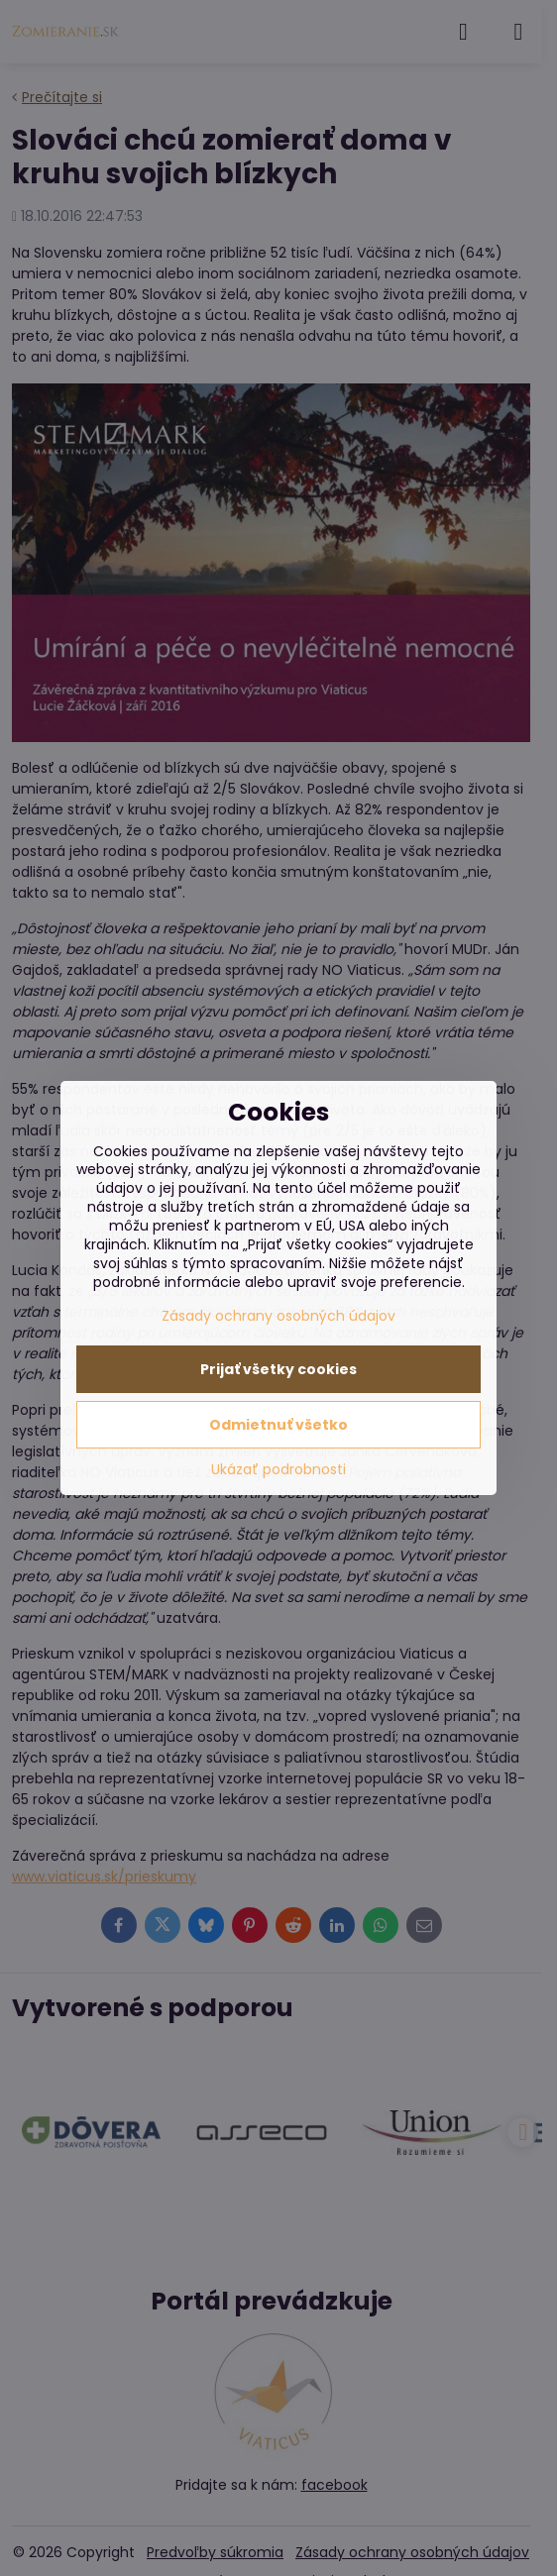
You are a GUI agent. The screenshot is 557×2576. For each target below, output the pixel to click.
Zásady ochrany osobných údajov (278, 1316)
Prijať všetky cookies (278, 1369)
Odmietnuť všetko (278, 1425)
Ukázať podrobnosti (278, 1469)
